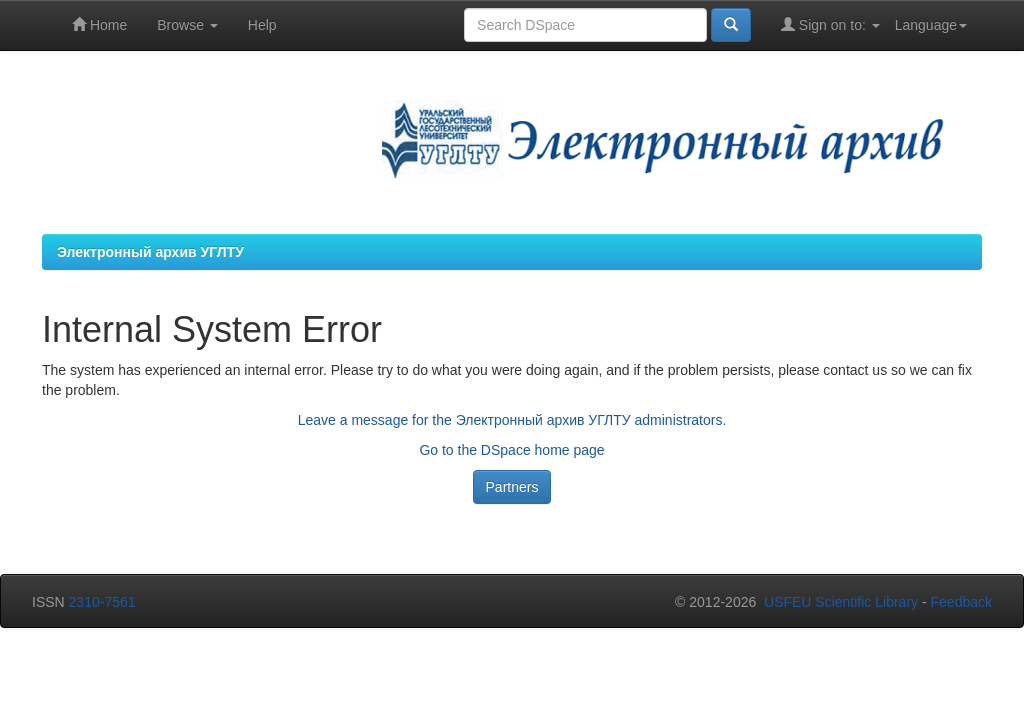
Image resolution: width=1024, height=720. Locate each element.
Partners (512, 487)
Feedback (961, 602)
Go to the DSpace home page (511, 450)
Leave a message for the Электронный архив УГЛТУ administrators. (512, 420)
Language (931, 25)
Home (99, 24)
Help (262, 25)
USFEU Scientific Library (841, 602)
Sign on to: (830, 24)
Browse (187, 25)
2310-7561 (102, 602)
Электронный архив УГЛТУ (150, 252)
